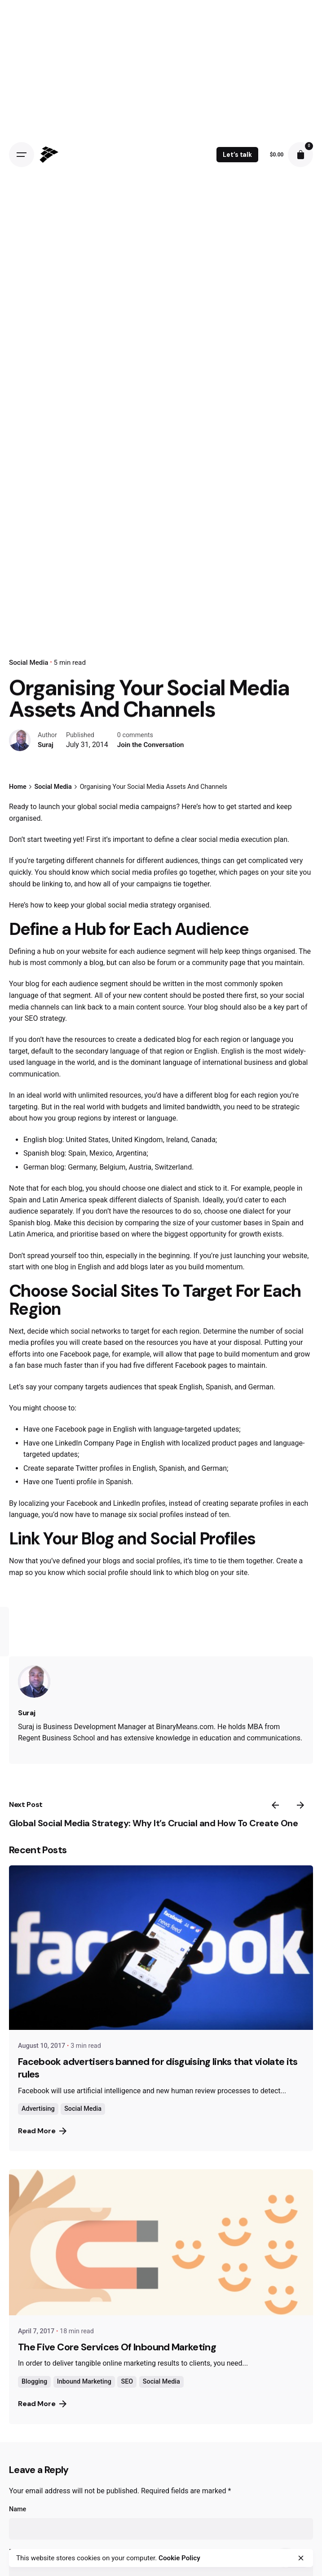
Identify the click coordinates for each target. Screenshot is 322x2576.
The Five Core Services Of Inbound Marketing (117, 2347)
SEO (127, 2381)
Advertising (38, 2109)
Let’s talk (237, 155)
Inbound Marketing (84, 2381)
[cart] (300, 154)
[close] (301, 2558)
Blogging (34, 2381)
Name (17, 2509)
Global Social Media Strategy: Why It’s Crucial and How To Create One (153, 1823)
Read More (42, 2131)
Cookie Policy (179, 2558)
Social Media (28, 662)
